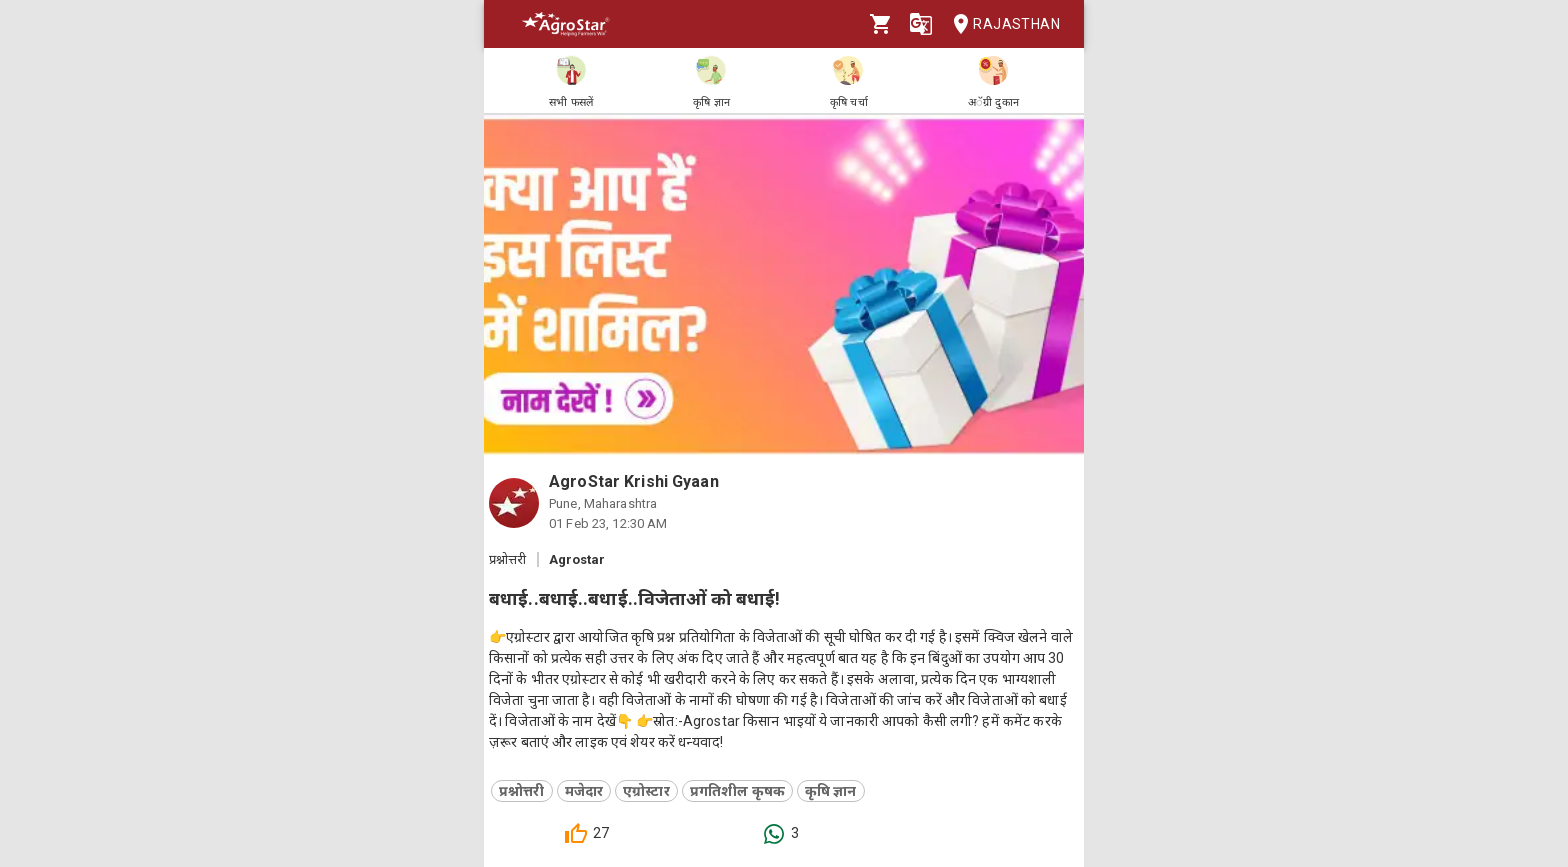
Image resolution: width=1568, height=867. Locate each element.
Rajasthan (1000, 24)
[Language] (921, 24)
